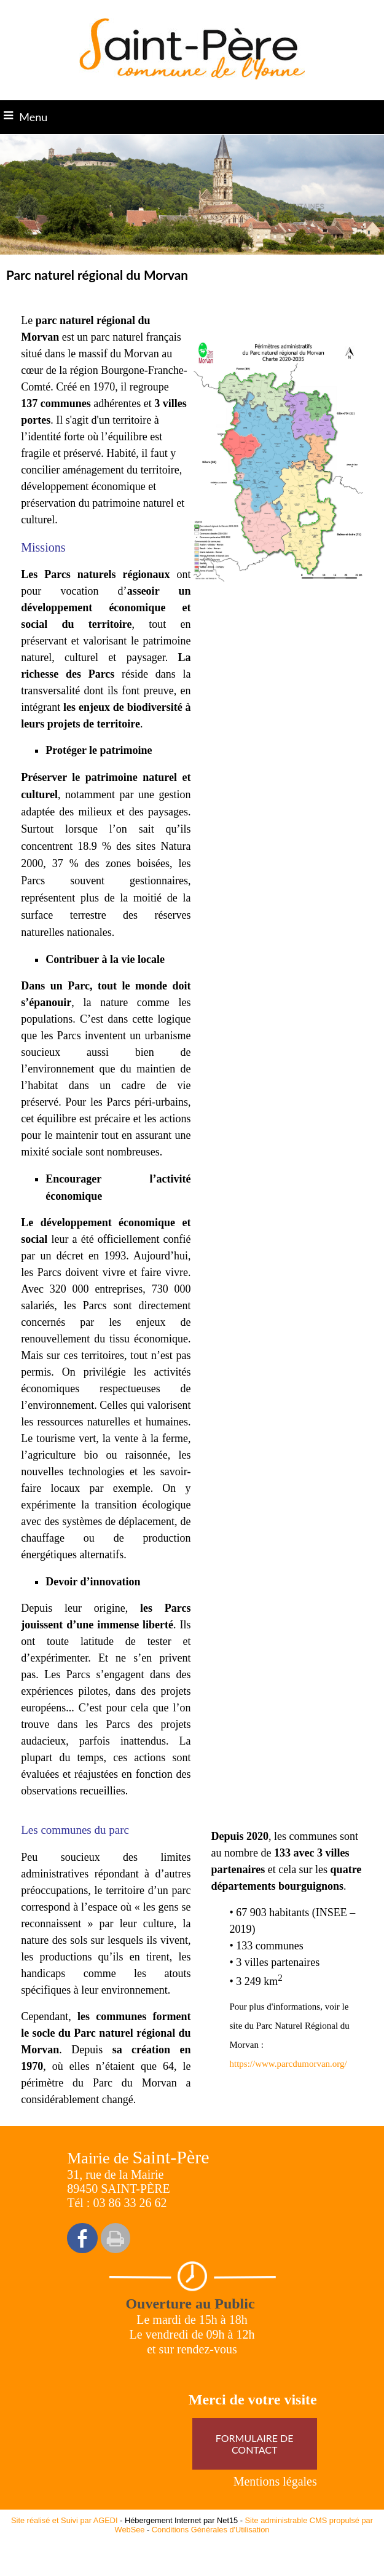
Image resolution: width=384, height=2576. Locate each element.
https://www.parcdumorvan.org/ (288, 2064)
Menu (33, 117)
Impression (115, 2238)
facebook (82, 2238)
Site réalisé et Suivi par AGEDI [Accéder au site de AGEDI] (64, 2520)
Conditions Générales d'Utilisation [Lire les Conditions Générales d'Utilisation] (211, 2529)
